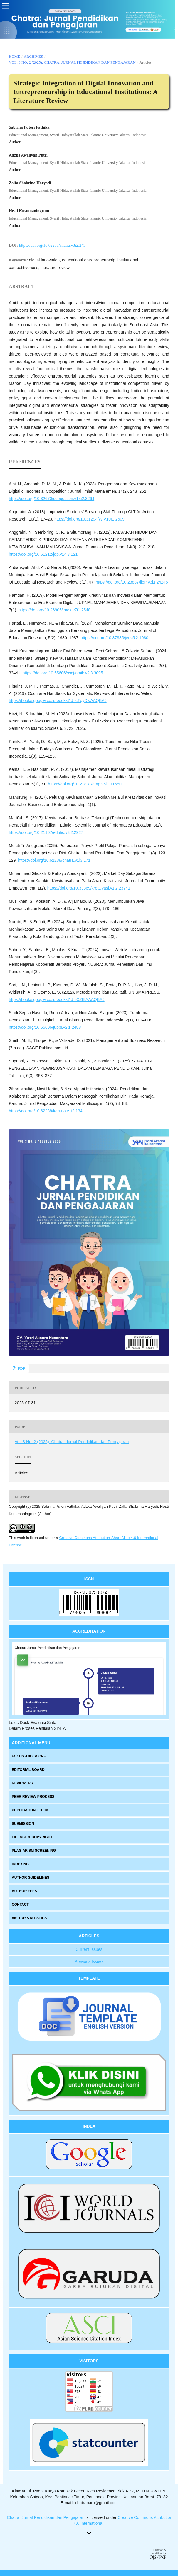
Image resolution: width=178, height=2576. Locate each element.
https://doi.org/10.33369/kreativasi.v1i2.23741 (88, 888)
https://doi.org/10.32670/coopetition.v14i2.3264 (51, 498)
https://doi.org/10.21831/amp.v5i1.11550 (85, 784)
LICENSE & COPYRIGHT (32, 1837)
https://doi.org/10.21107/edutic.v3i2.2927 (46, 832)
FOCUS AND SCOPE (29, 1756)
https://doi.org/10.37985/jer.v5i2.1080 (114, 637)
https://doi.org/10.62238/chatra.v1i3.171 (54, 860)
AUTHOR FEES (24, 1891)
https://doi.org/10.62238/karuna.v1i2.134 (46, 1110)
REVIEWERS (22, 1783)
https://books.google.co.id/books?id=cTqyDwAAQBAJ (58, 700)
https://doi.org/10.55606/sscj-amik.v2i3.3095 (63, 673)
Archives (33, 56)
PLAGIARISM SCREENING (34, 1851)
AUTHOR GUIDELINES (30, 1878)
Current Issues (88, 1949)
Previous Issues (89, 1961)
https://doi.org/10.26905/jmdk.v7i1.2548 (54, 610)
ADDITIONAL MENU (31, 1742)
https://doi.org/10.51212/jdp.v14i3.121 (43, 554)
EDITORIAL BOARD (28, 1770)
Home (14, 56)
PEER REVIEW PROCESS (33, 1797)
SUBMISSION (23, 1824)
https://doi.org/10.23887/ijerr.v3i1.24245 (132, 582)
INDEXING (20, 1864)
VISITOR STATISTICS (29, 1918)
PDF (21, 1368)
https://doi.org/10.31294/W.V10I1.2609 (89, 519)
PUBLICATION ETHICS (30, 1810)
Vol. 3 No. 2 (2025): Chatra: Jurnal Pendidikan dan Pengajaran (72, 62)
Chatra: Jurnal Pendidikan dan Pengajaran (46, 2517)
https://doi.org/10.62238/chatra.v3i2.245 (52, 245)
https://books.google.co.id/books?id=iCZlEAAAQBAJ (57, 999)
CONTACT (20, 1904)
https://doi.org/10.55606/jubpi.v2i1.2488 (45, 1027)
